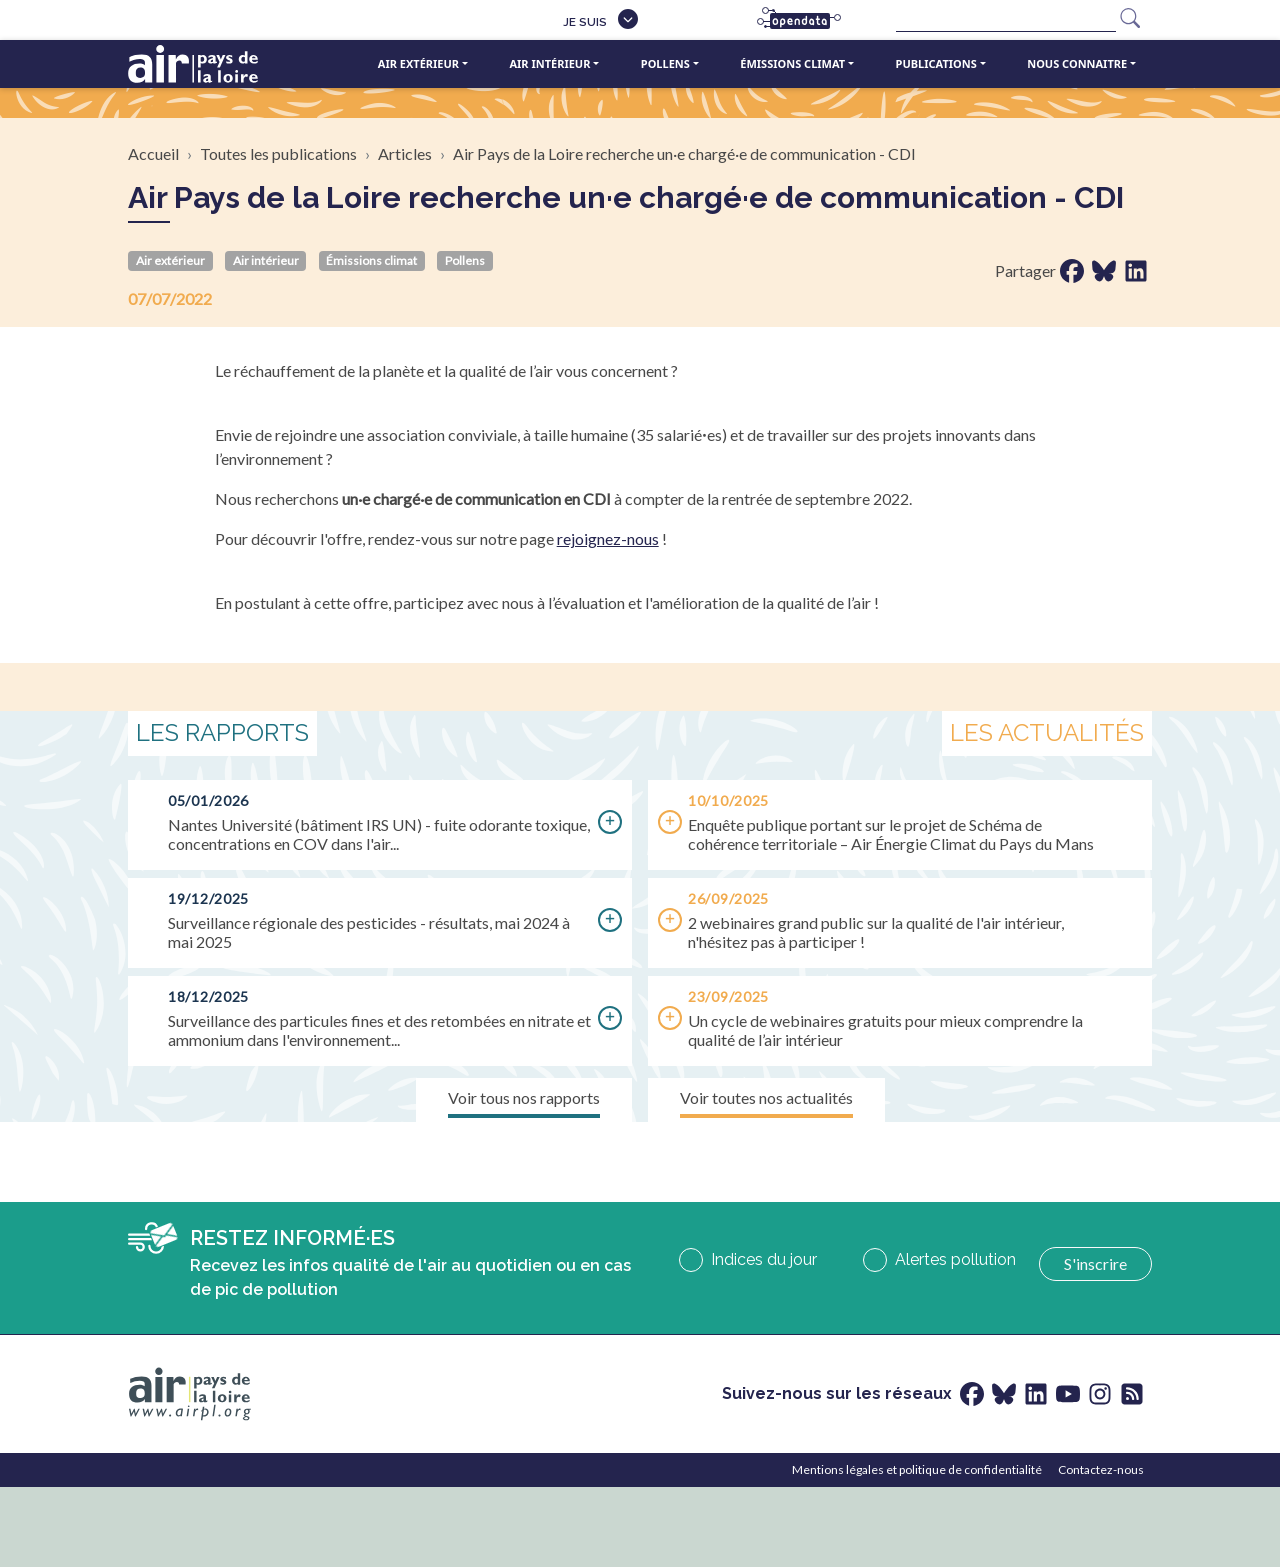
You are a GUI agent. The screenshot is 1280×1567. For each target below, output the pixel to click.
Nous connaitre (1077, 63)
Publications (936, 63)
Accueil (153, 153)
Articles (405, 153)
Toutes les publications (278, 153)
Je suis (585, 22)
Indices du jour (764, 1259)
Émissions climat (792, 63)
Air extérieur (418, 63)
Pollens (665, 63)
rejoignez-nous (608, 538)
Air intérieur (549, 63)
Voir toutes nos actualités (766, 1097)
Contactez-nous (1101, 1469)
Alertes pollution (955, 1259)
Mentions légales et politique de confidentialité (917, 1469)
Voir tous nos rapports (524, 1097)
